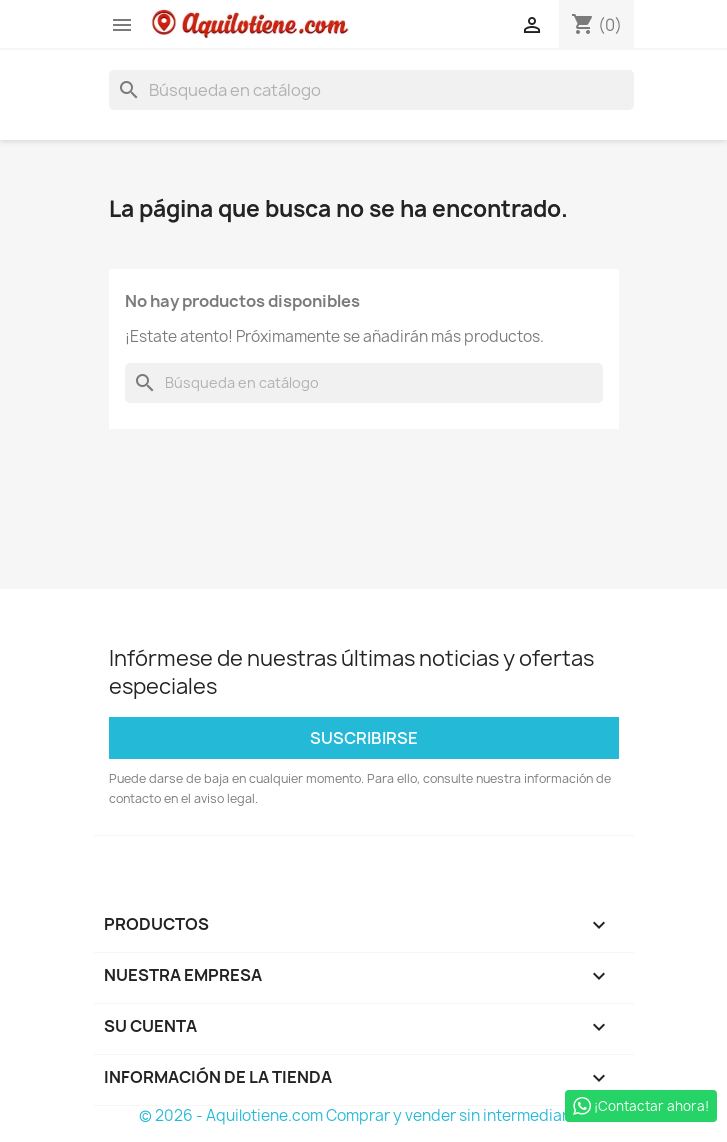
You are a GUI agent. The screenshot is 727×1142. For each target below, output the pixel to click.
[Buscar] (371, 90)
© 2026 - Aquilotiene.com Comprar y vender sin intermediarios (364, 1115)
